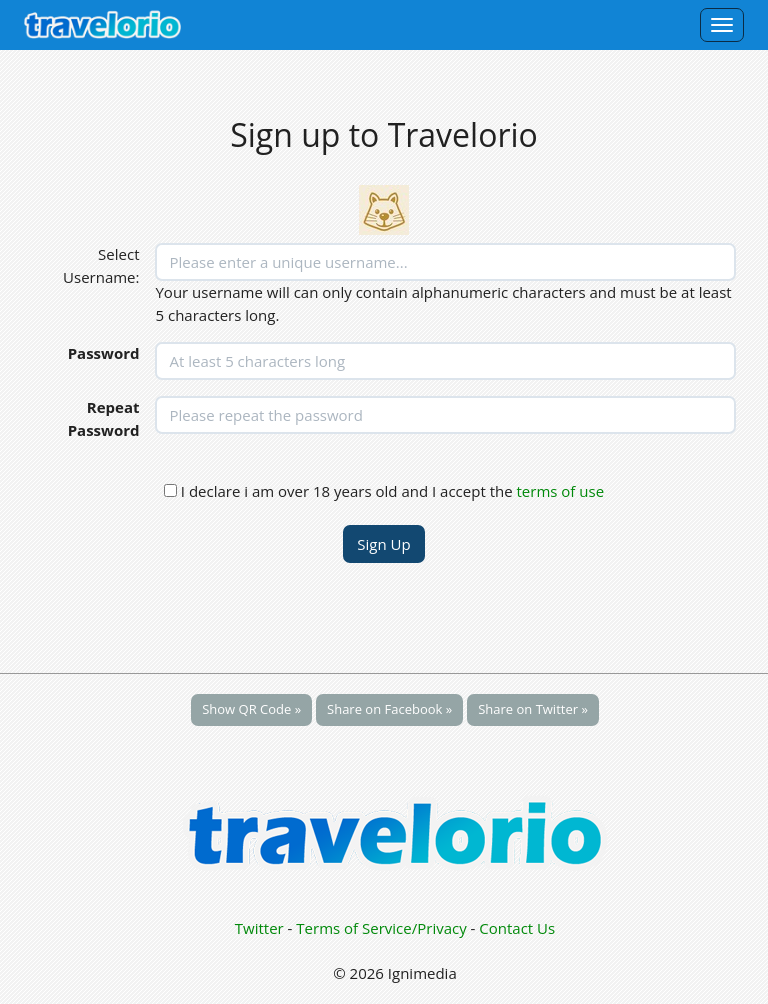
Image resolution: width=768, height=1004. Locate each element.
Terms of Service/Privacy (381, 928)
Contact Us (517, 928)
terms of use (561, 491)
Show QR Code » (251, 709)
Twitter (259, 928)
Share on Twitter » (533, 709)
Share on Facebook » (389, 709)
